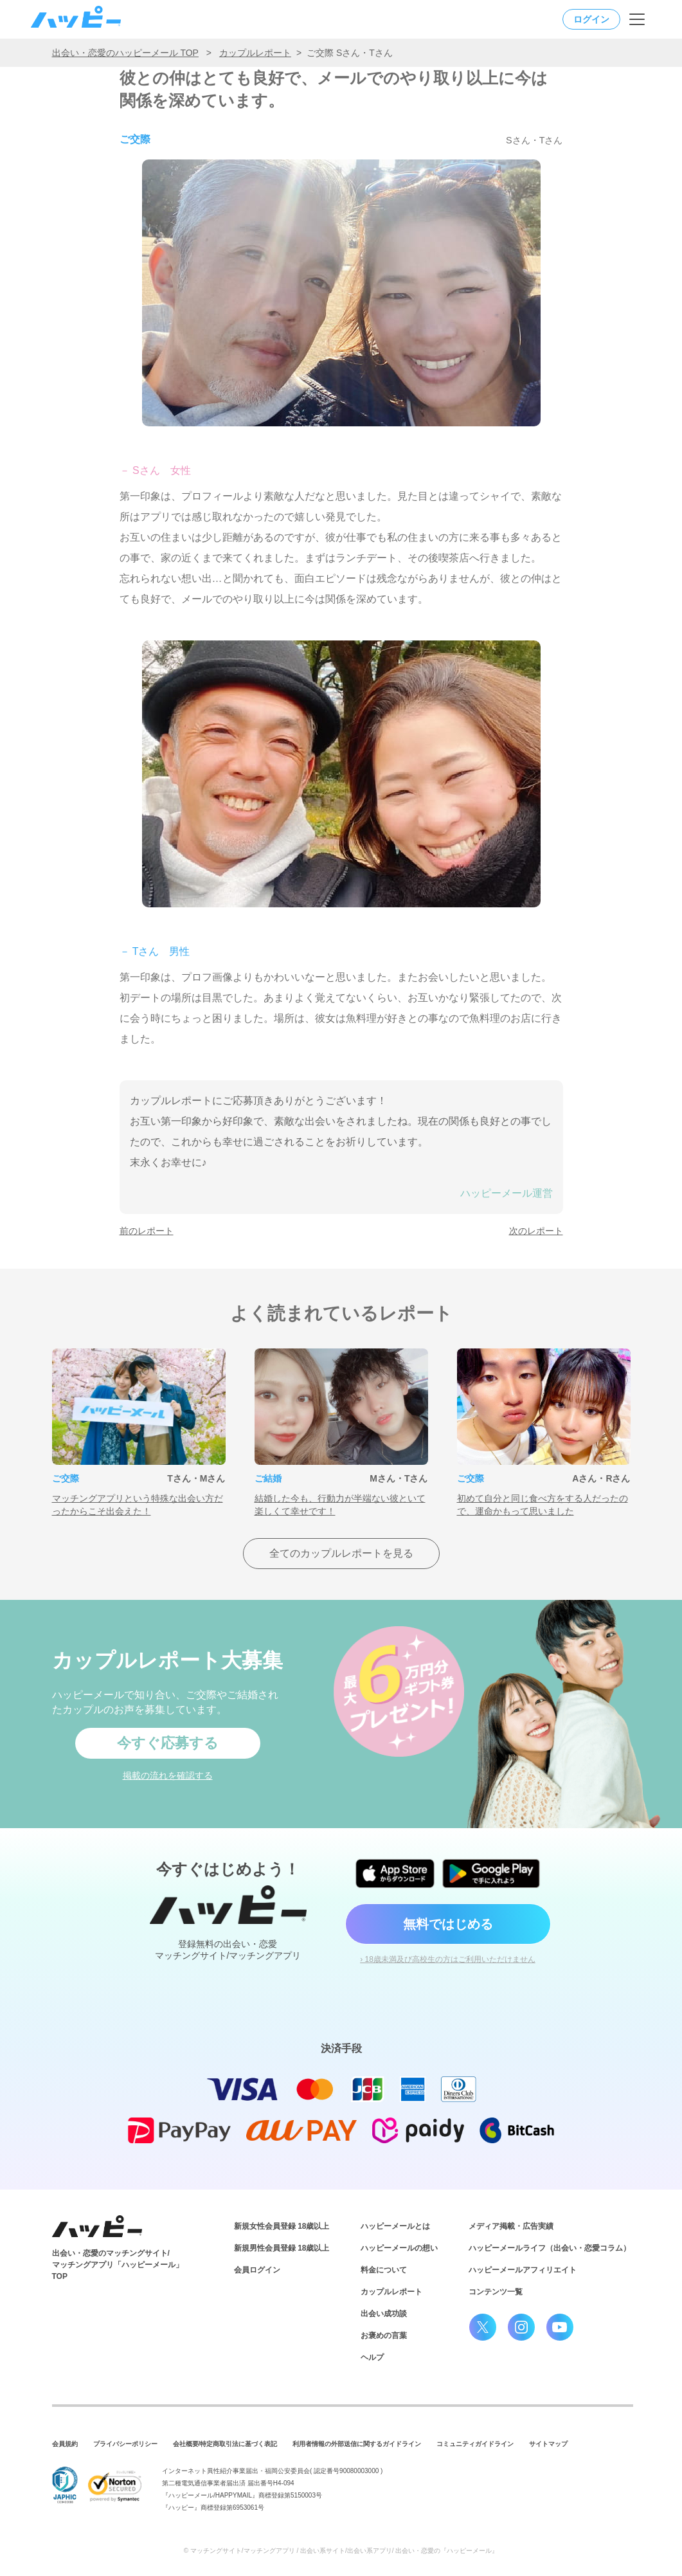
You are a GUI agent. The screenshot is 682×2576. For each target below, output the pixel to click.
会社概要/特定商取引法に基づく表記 (225, 2443)
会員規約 (65, 2443)
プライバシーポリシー (125, 2443)
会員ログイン (257, 2269)
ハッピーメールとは (395, 2226)
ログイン (591, 19)
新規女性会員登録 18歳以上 (282, 2226)
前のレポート (147, 1231)
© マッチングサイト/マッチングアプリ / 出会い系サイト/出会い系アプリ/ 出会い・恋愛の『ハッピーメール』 (341, 2550)
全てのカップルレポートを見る (341, 1553)
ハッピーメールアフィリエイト (523, 2269)
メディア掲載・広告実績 (511, 2226)
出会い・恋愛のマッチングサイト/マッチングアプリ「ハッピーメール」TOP (117, 2265)
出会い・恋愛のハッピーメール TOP (125, 53)
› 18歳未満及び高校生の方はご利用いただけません (447, 1959)
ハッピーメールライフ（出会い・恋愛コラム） (550, 2248)
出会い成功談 (384, 2313)
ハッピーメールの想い (399, 2248)
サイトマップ (548, 2443)
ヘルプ (372, 2357)
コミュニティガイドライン (475, 2443)
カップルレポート (255, 53)
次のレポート (536, 1231)
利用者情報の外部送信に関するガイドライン (356, 2443)
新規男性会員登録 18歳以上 (282, 2248)
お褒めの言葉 (384, 2335)
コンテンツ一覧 (496, 2291)
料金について (384, 2269)
